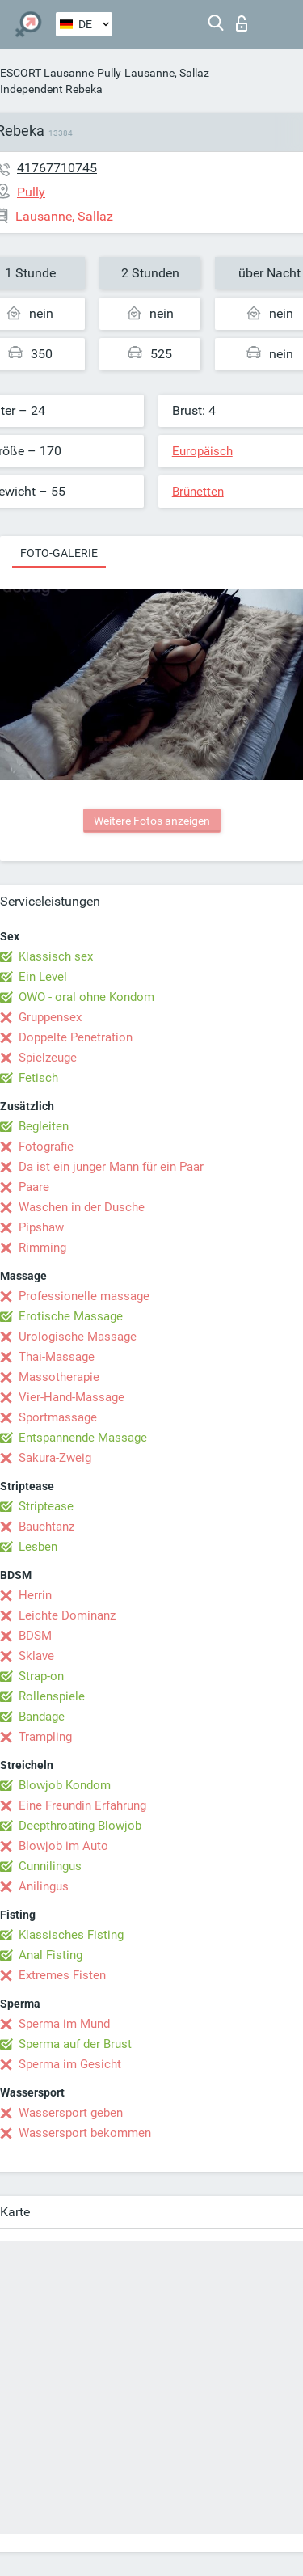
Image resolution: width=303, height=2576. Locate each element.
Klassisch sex (56, 956)
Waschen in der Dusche (82, 1207)
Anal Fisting (50, 1955)
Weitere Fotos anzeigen (152, 820)
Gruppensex (50, 1017)
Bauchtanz (46, 1526)
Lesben (38, 1546)
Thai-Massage (57, 1356)
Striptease (46, 1506)
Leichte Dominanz (67, 1615)
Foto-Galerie (59, 553)
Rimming (42, 1247)
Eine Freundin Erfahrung (82, 1805)
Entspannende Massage (83, 1437)
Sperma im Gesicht (70, 2064)
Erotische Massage (71, 1316)
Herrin (35, 1595)
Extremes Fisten (62, 1975)
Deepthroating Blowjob (80, 1825)
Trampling (45, 1736)
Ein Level (43, 976)
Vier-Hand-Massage (71, 1397)
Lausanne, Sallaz (166, 72)
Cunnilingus (50, 1866)
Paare (34, 1187)
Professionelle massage (84, 1296)
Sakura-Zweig (55, 1458)
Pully (109, 72)
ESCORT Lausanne (47, 72)
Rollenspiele (52, 1696)
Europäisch (202, 451)
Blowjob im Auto (63, 1846)
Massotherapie (59, 1377)
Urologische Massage (78, 1336)
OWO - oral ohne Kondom (86, 997)
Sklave (36, 1656)
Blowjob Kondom (65, 1785)
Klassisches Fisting (71, 1935)
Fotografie (46, 1146)
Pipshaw (41, 1227)
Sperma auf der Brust (75, 2044)
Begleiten (44, 1126)
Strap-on (41, 1676)
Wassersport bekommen (85, 2133)
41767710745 (57, 167)
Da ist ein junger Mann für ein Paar (111, 1166)
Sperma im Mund (64, 2023)
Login (241, 23)
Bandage (42, 1716)
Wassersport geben (71, 2112)
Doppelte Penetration (76, 1037)
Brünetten (198, 491)
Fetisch (38, 1078)
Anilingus (44, 1886)
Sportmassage (58, 1417)
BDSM (35, 1635)
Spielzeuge (48, 1057)
